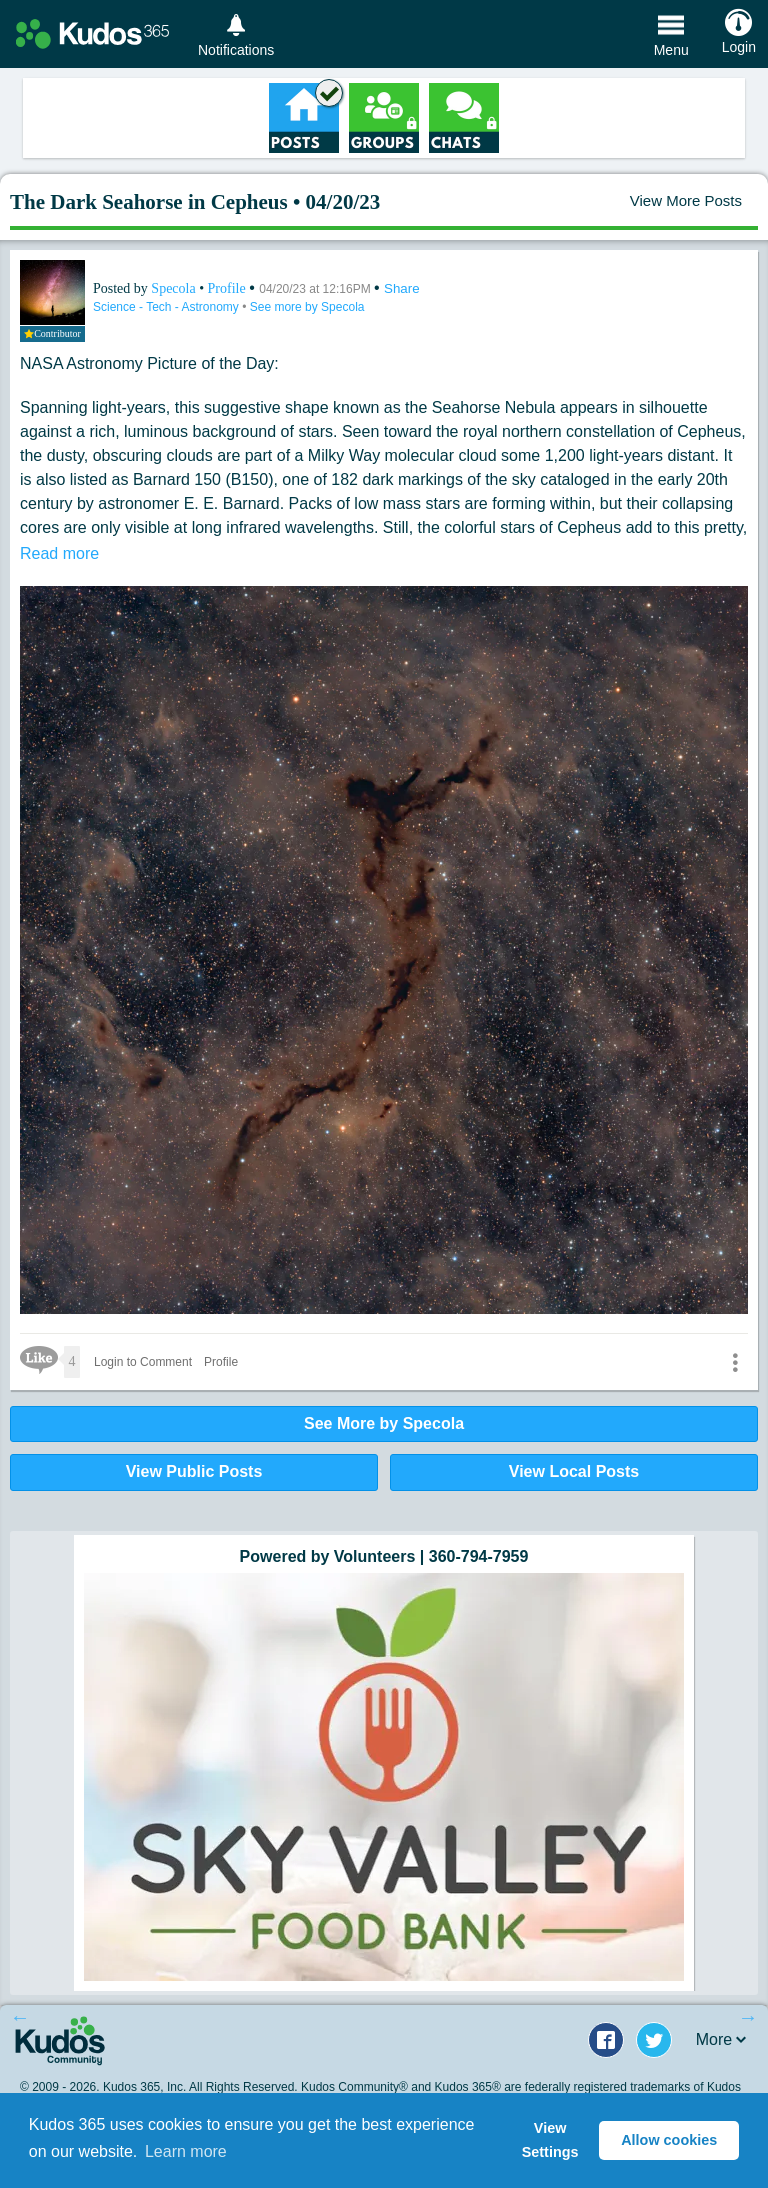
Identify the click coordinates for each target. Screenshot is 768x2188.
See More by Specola (384, 1423)
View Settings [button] (550, 2140)
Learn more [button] (186, 2151)
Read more (59, 553)
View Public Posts (194, 1471)
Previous (20, 2017)
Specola (175, 288)
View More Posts (686, 200)
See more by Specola (307, 307)
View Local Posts (574, 1471)
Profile (227, 288)
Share (402, 288)
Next (748, 2017)
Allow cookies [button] (669, 2140)
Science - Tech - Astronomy (167, 307)
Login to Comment (143, 1362)
